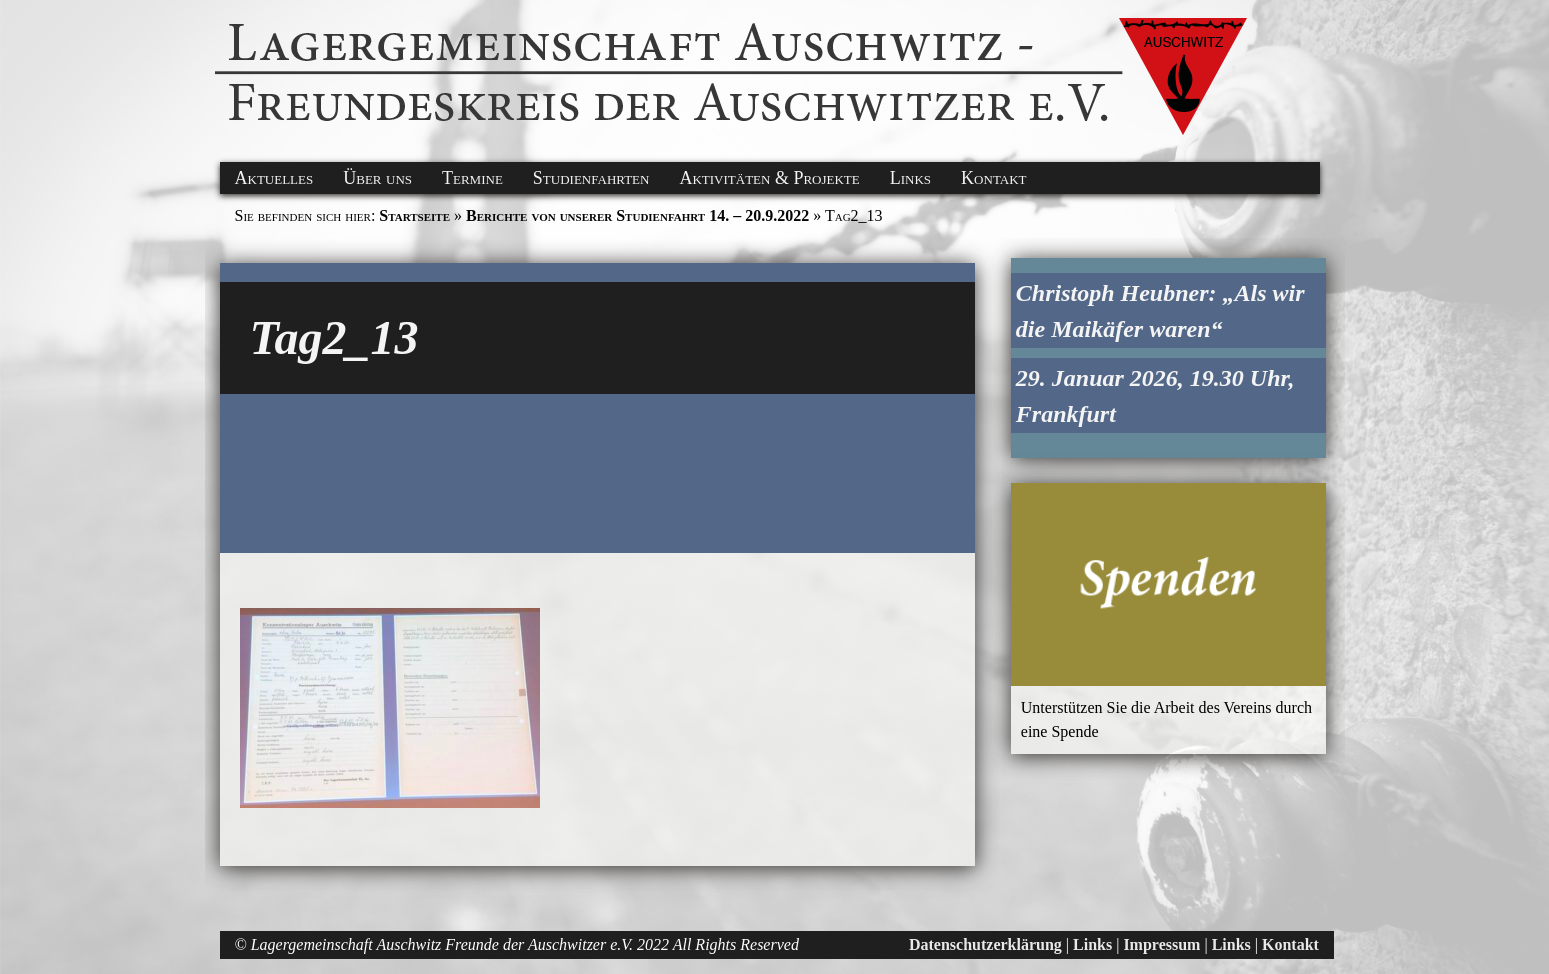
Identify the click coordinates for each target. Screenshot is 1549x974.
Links (910, 178)
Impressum (1161, 944)
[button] (32, 23)
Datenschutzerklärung (985, 944)
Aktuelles (274, 178)
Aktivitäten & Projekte (769, 178)
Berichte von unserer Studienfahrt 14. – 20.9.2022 (637, 215)
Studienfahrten (591, 178)
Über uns (377, 178)
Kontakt (993, 178)
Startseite (414, 215)
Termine (472, 178)
